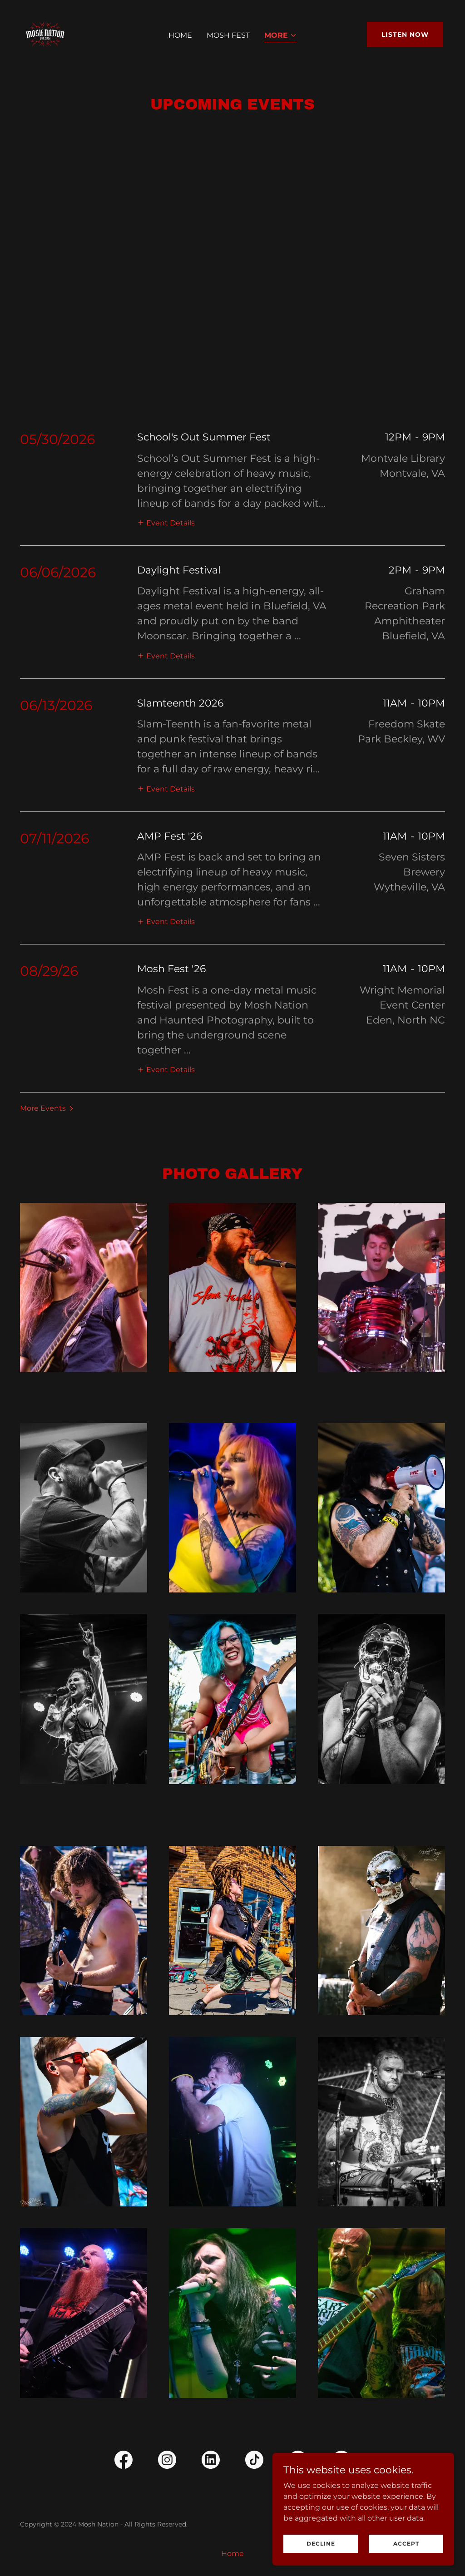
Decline (321, 2543)
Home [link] (180, 35)
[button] (280, 36)
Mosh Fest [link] (228, 35)
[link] (45, 34)
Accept (406, 2543)
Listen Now (405, 34)
